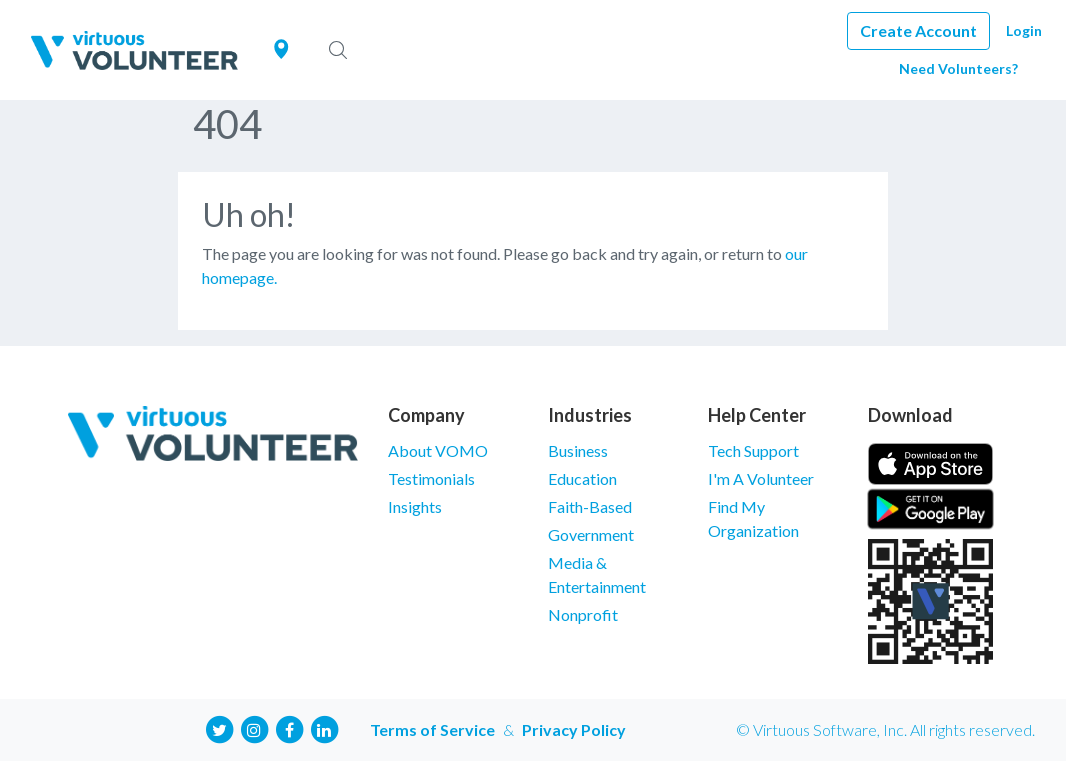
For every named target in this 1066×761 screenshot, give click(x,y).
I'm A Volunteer (761, 478)
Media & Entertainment (597, 574)
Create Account (918, 30)
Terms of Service (432, 729)
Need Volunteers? (958, 68)
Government (591, 534)
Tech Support (753, 450)
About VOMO (438, 450)
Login (1024, 30)
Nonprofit (583, 614)
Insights (415, 506)
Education (582, 478)
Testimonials (431, 478)
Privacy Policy (574, 729)
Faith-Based (590, 506)
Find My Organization (753, 518)
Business (578, 450)
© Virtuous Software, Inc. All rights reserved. (885, 729)
